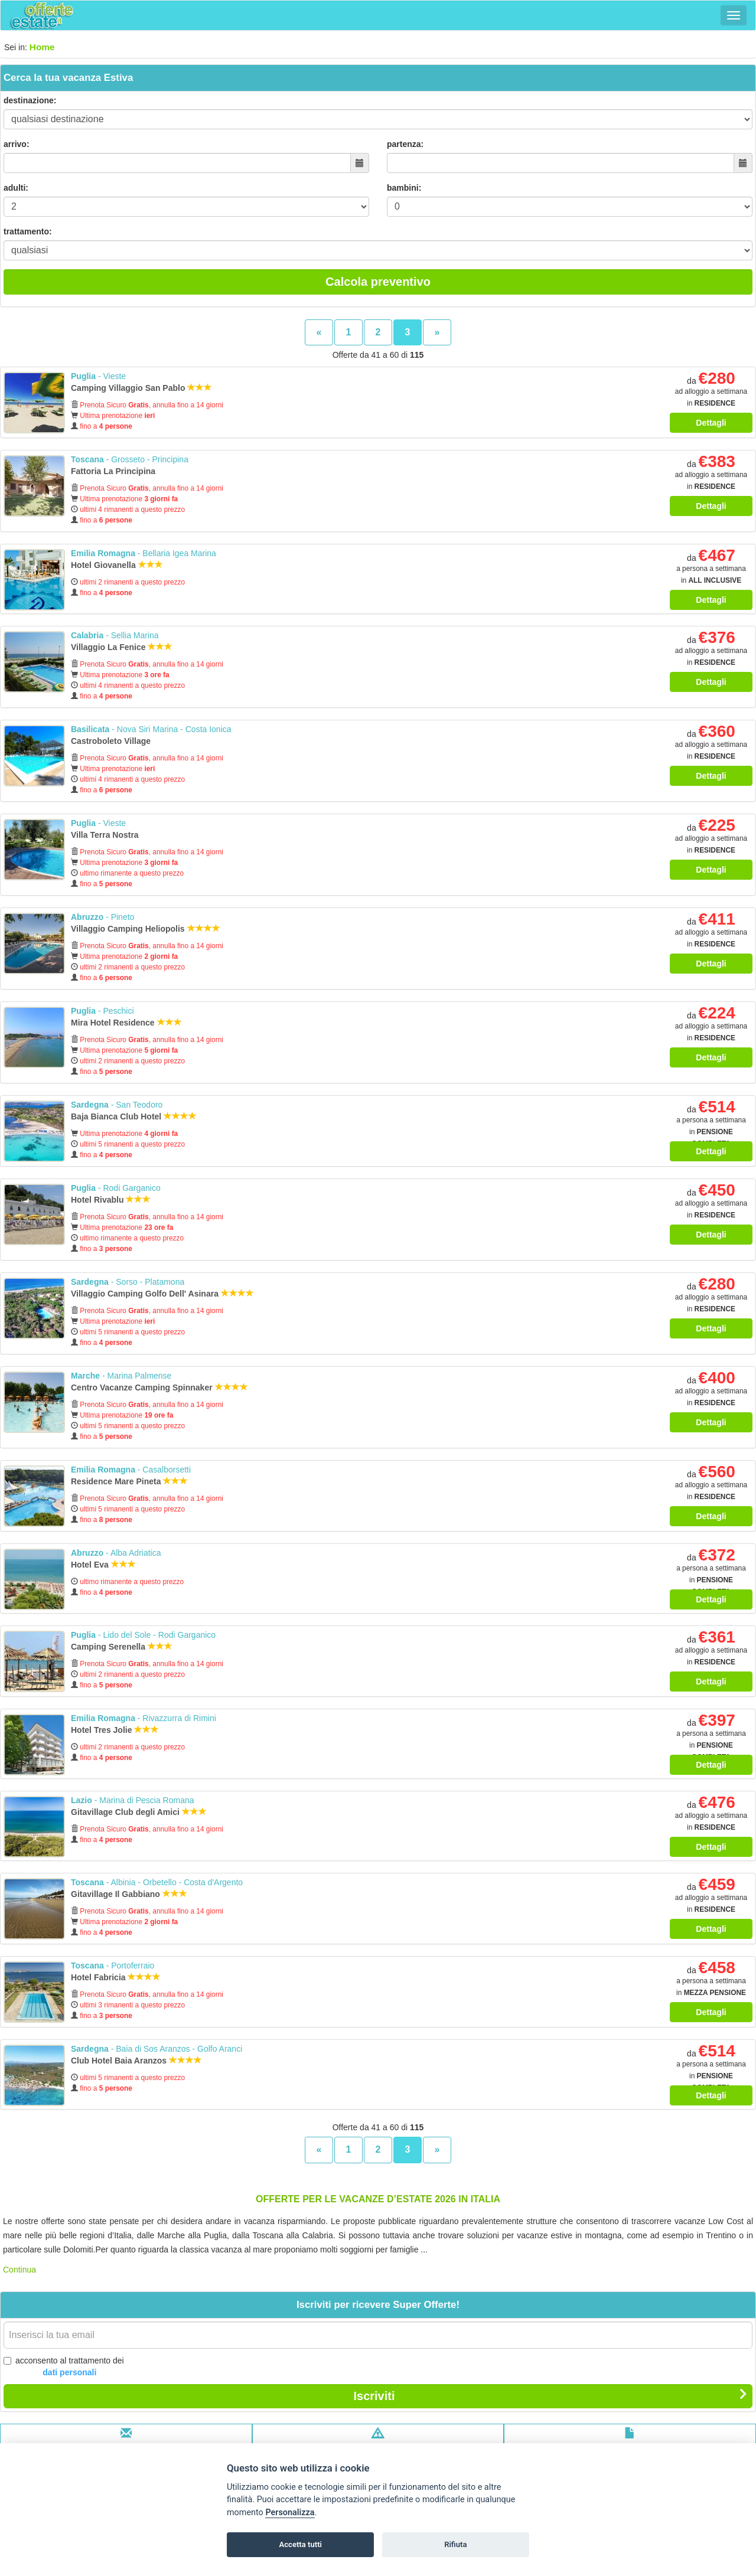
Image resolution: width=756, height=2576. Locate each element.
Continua (19, 2269)
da (711, 391)
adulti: (16, 187)
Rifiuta (455, 2544)
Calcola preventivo (378, 281)
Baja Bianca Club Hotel (134, 1116)
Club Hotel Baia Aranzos (136, 2060)
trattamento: (28, 231)
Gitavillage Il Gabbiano (129, 1894)
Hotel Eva (103, 1565)
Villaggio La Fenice (121, 647)
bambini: (404, 187)
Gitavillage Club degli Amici (139, 1812)
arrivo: (17, 144)
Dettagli (711, 422)
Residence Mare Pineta (129, 1481)
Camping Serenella (121, 1647)
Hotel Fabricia (116, 1977)
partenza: (405, 144)
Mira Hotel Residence (126, 1023)
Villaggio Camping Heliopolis (145, 929)
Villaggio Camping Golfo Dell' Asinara (162, 1294)
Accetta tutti (300, 2544)
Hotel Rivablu (111, 1200)
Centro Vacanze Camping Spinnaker (159, 1387)
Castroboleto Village (112, 741)
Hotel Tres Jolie (115, 1730)
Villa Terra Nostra (106, 835)
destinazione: (30, 100)
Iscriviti (550, 2395)
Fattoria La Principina (114, 471)
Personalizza (289, 2513)
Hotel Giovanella (117, 565)
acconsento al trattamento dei (64, 2367)
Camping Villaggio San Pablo (141, 388)
